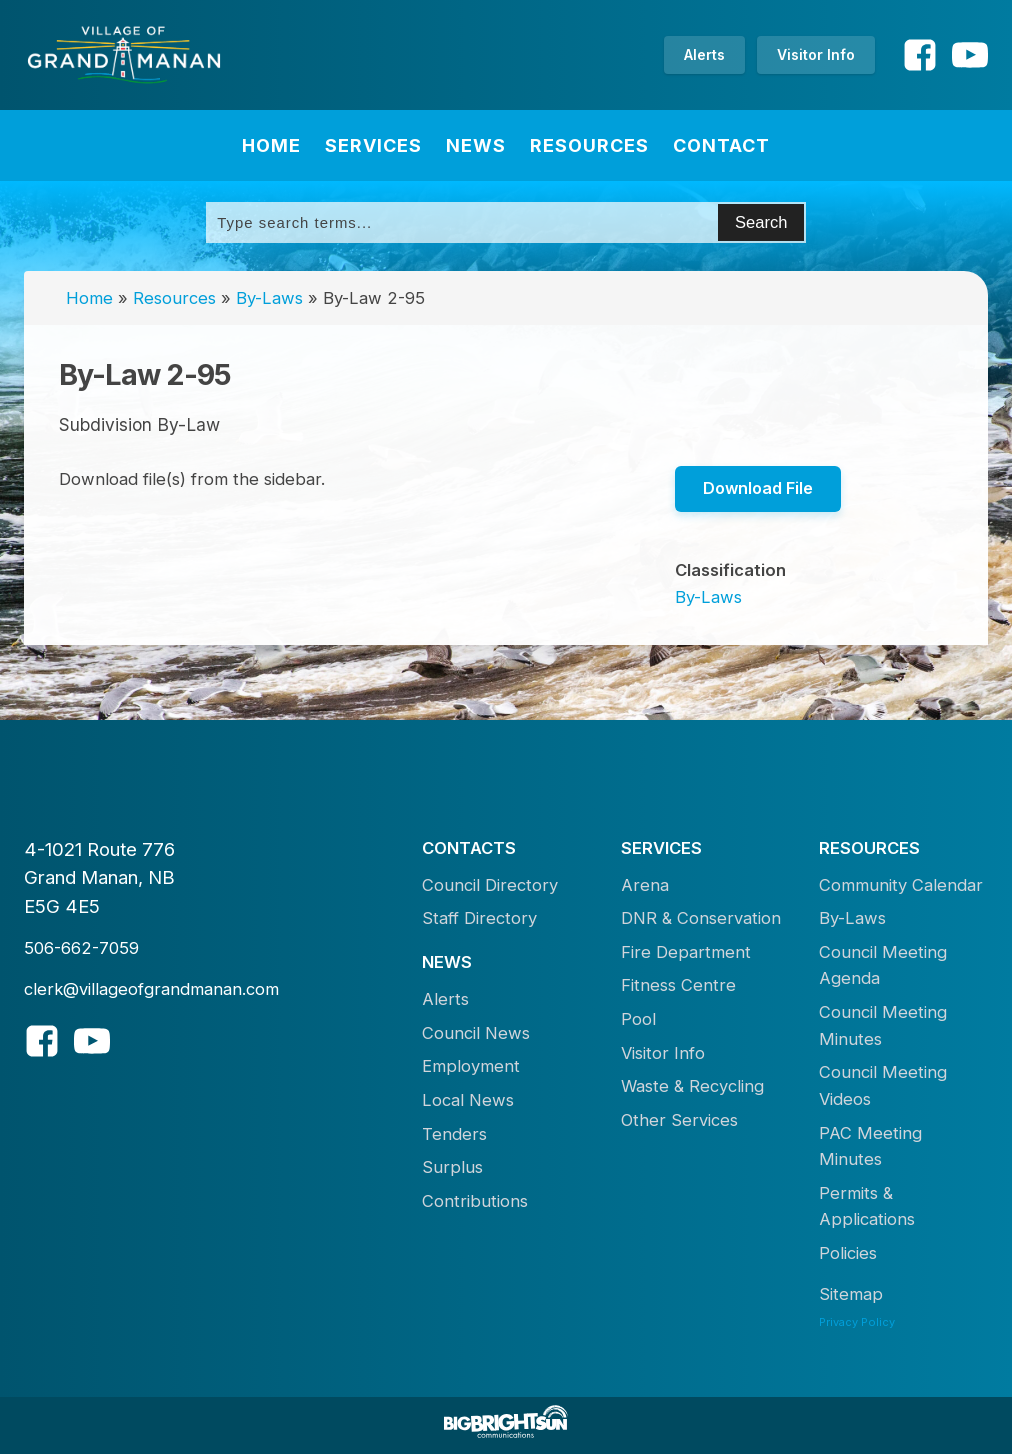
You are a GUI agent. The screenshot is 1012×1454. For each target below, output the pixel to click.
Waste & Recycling (692, 1086)
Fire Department (686, 952)
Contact (721, 145)
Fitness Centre (678, 985)
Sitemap (851, 1294)
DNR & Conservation (701, 918)
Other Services (679, 1120)
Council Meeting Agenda (883, 965)
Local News (468, 1100)
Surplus (452, 1167)
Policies (848, 1253)
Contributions (475, 1201)
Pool (638, 1019)
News (476, 145)
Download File (758, 488)
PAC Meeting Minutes (870, 1146)
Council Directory (490, 885)
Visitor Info (816, 54)
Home (271, 145)
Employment (471, 1066)
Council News (476, 1033)
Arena (645, 885)
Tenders (454, 1134)
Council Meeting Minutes (883, 1025)
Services (373, 145)
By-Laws (269, 298)
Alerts (704, 54)
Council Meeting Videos (883, 1085)
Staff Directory (479, 918)
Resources (589, 145)
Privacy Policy (857, 1322)
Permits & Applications (867, 1206)
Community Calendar (901, 885)
